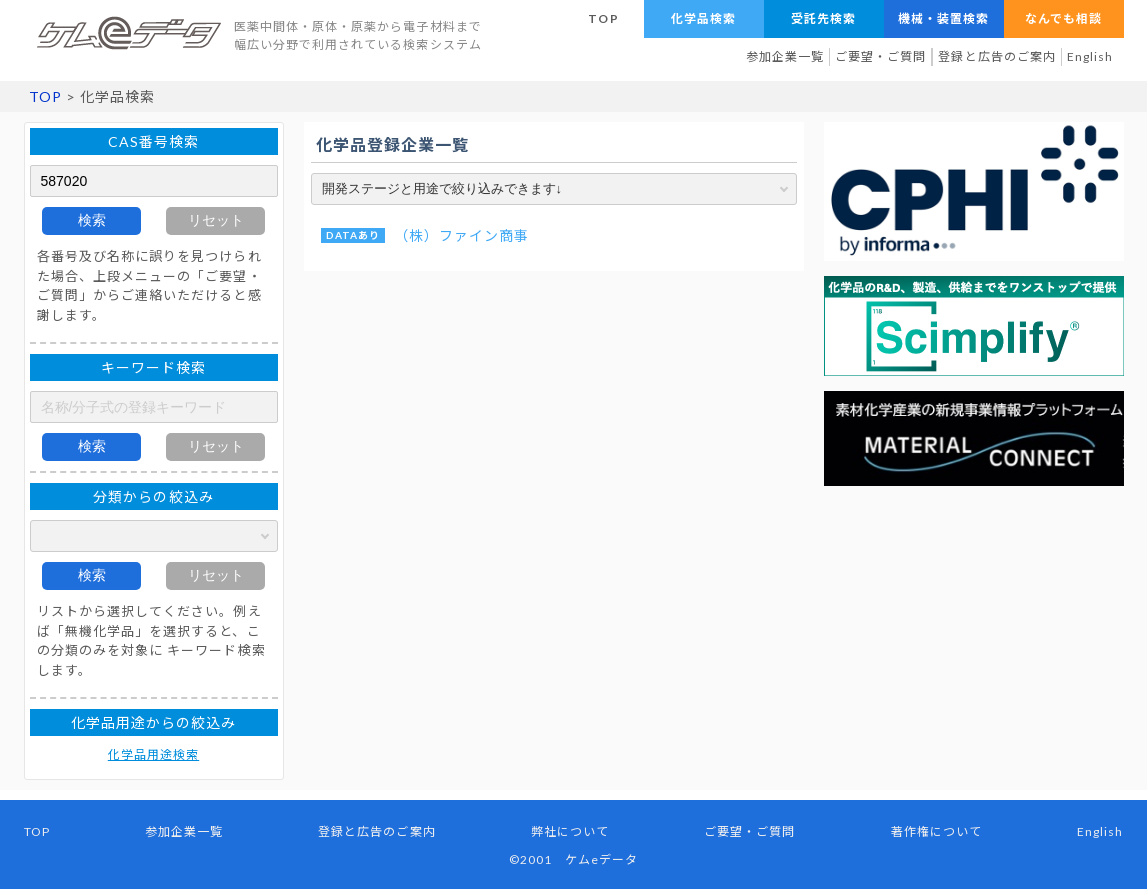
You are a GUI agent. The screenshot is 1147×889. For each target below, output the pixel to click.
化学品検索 (703, 18)
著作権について (936, 831)
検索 (92, 220)
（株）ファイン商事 (462, 235)
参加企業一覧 (785, 56)
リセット (216, 220)
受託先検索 (823, 18)
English (1090, 56)
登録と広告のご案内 (997, 56)
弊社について (570, 831)
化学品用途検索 (153, 754)
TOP (603, 18)
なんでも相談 (1063, 18)
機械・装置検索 (943, 18)
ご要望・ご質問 (880, 56)
